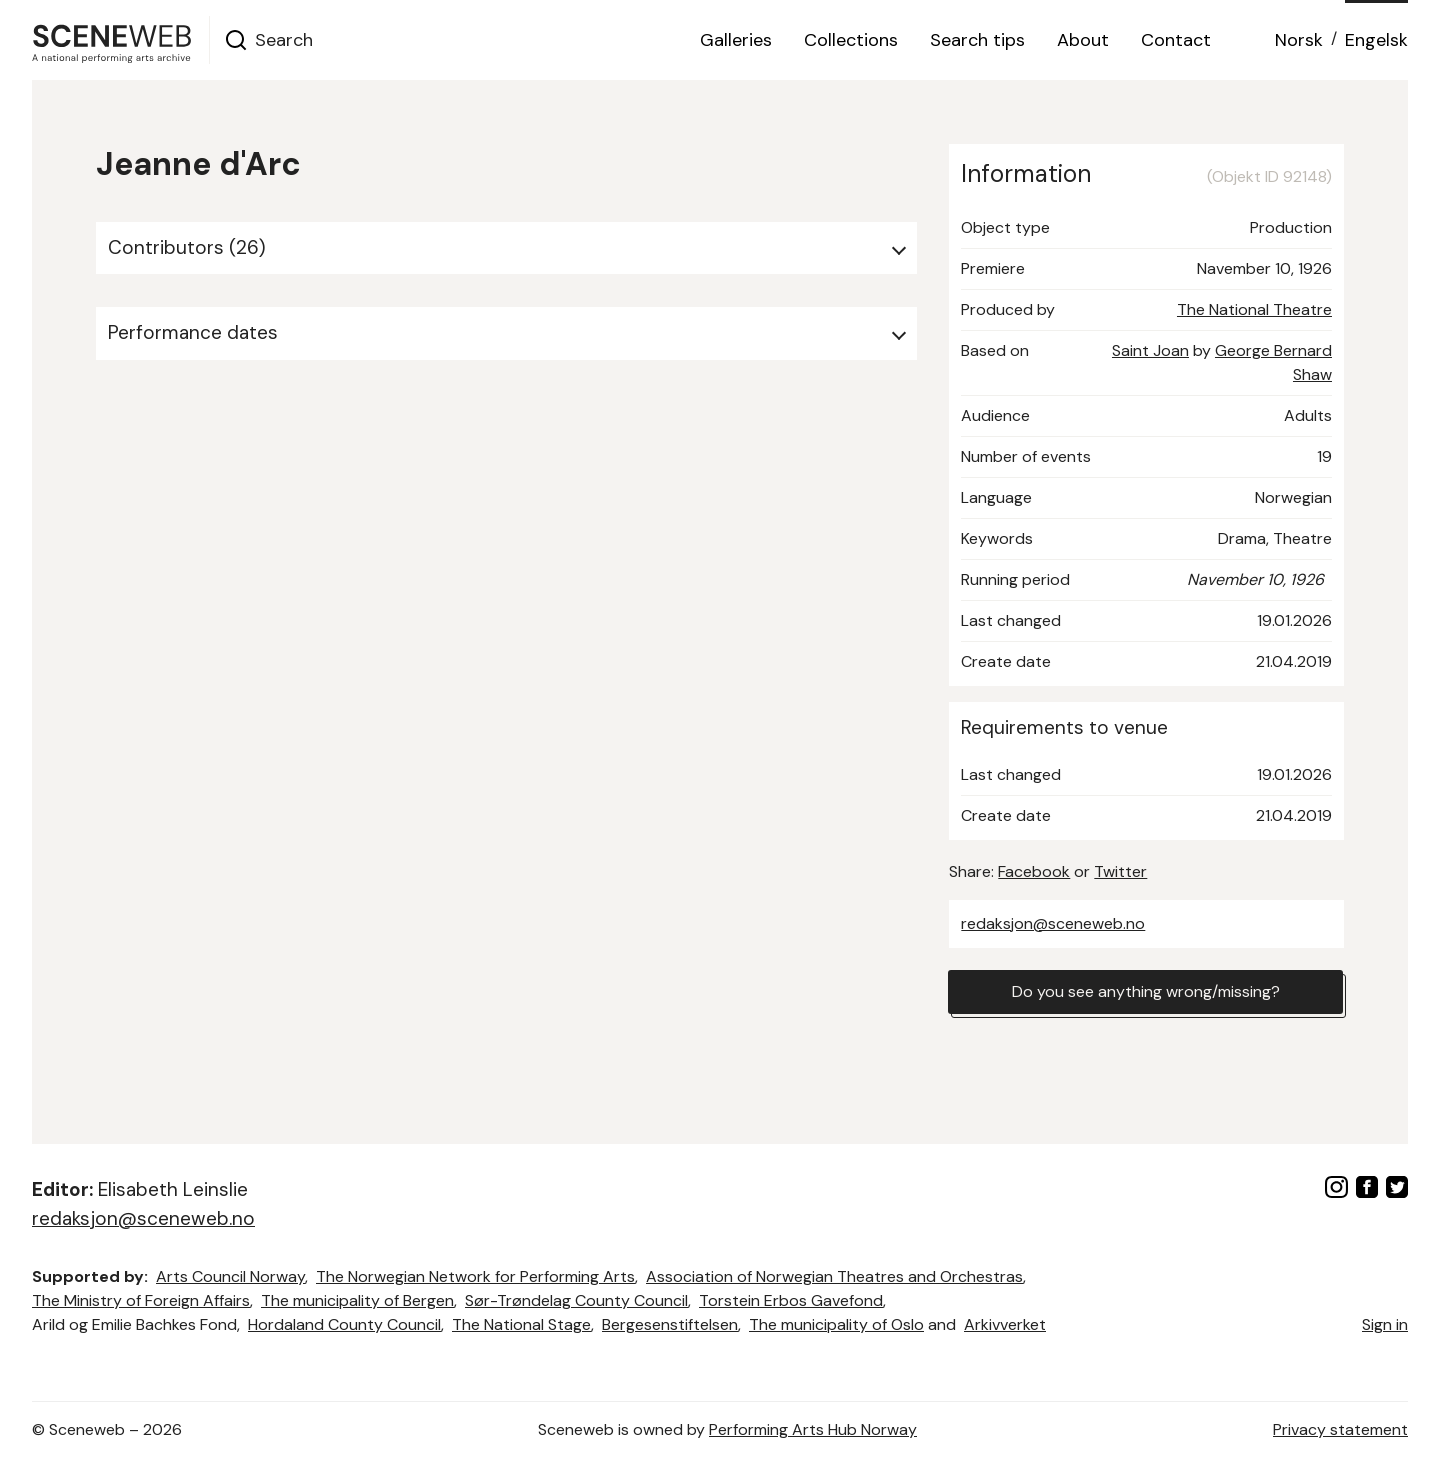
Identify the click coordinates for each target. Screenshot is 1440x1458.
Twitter (1120, 871)
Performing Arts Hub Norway (813, 1429)
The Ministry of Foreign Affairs (141, 1300)
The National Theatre (1254, 309)
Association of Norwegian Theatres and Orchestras (834, 1276)
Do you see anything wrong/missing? (1146, 991)
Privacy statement (1340, 1429)
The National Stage (521, 1324)
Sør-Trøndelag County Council (576, 1300)
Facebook (1034, 871)
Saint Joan (1150, 350)
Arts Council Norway (230, 1276)
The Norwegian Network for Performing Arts (475, 1276)
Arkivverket (1005, 1324)
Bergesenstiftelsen (670, 1324)
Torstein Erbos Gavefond (791, 1300)
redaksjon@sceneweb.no (1053, 923)
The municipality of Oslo (836, 1324)
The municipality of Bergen (357, 1300)
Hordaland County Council (344, 1324)
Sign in (1385, 1324)
